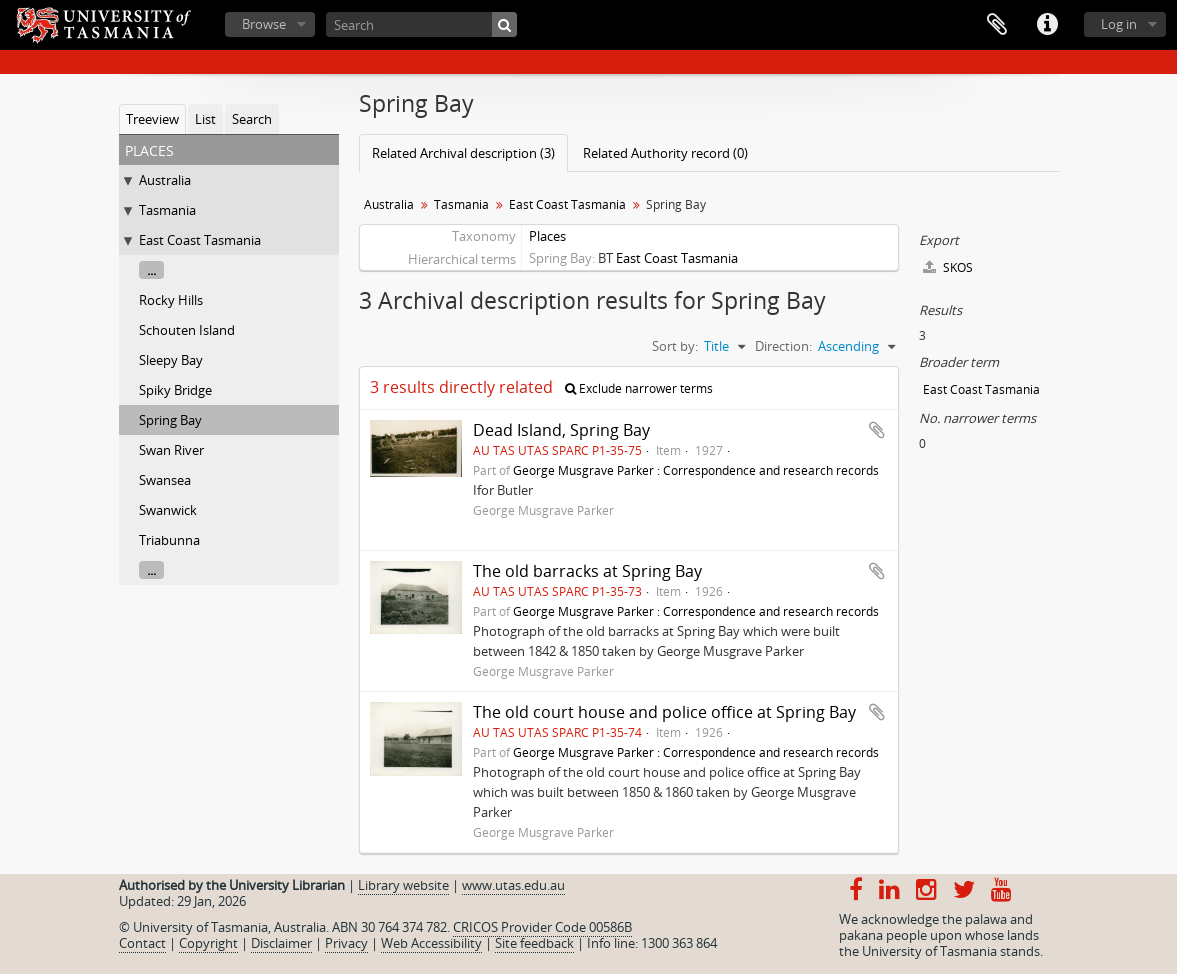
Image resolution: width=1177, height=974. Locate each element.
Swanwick (168, 510)
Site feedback (534, 943)
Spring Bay (170, 420)
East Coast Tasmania (200, 240)
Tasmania (167, 210)
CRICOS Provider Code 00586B (542, 927)
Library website (403, 885)
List (205, 119)
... (151, 270)
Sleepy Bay (171, 360)
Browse (264, 24)
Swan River (171, 450)
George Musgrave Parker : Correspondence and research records (696, 470)
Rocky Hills (171, 300)
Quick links (1047, 25)
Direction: (783, 346)
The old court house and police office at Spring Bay (664, 712)
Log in (1119, 24)
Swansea (165, 480)
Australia (165, 180)
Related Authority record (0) (665, 153)
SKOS (948, 267)
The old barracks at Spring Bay (587, 571)
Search (252, 119)
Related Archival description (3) (463, 153)
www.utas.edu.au (513, 885)
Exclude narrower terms (639, 388)
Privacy (346, 943)
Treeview (152, 119)
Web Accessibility (431, 943)
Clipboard (997, 25)
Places (547, 236)
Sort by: (675, 346)
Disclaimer (281, 943)
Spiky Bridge (175, 390)
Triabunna (169, 540)
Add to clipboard (877, 430)
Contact (142, 943)
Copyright (208, 943)
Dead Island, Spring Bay (561, 430)
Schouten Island (187, 330)
